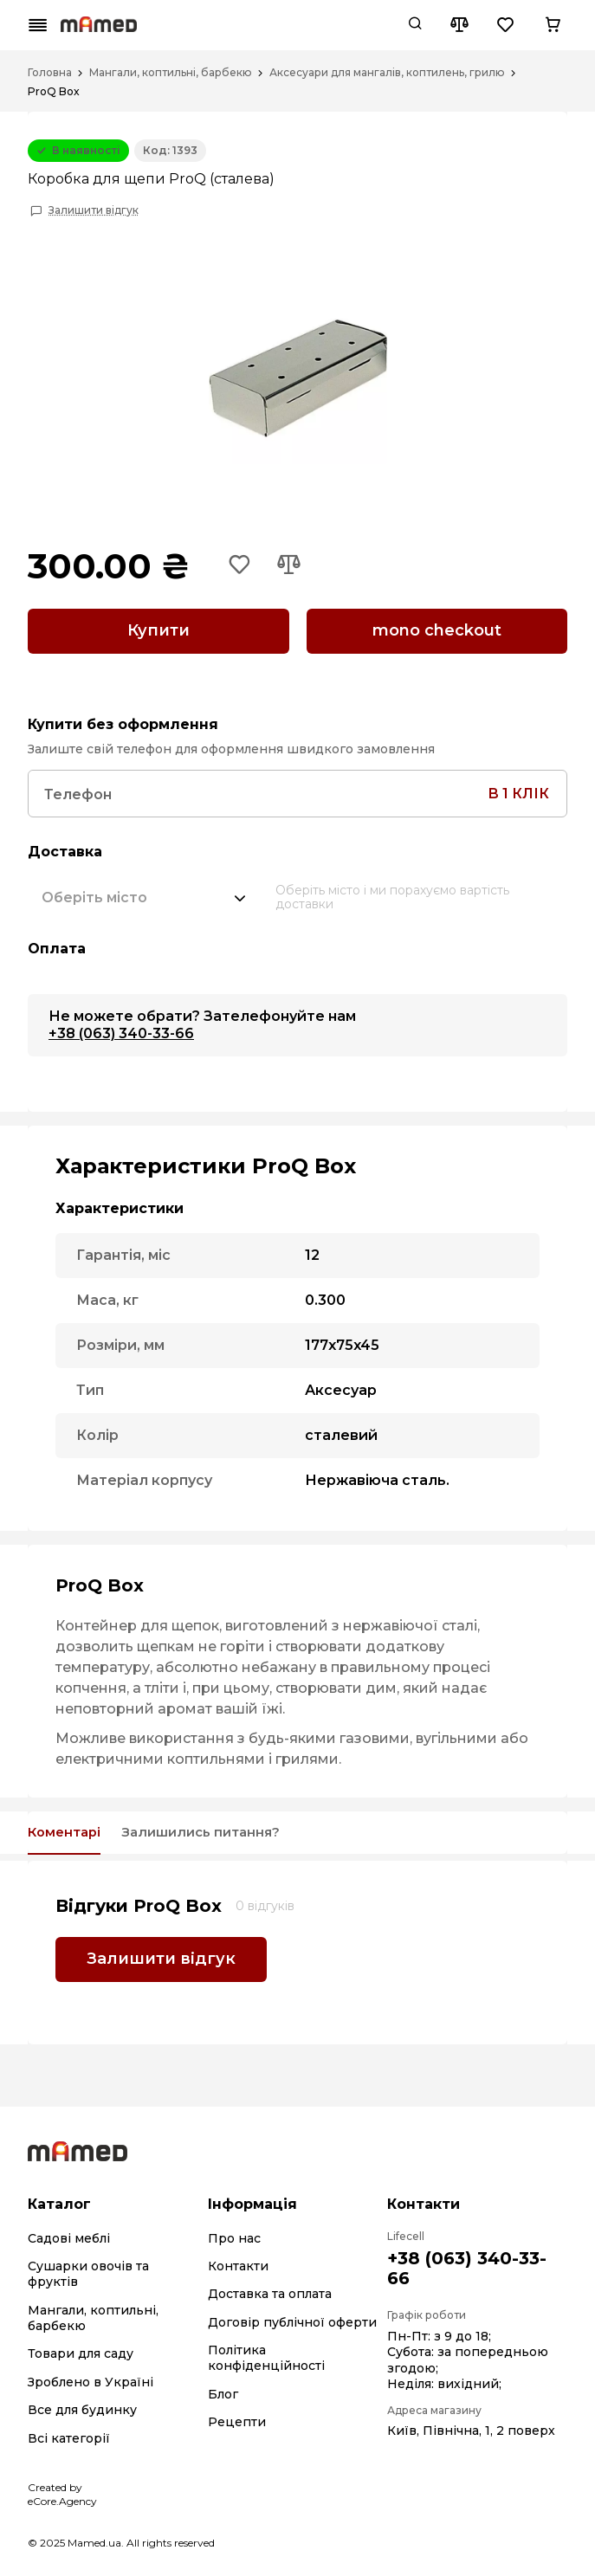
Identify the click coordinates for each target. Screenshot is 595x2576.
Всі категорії (69, 2436)
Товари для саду (80, 2352)
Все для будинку (82, 2407)
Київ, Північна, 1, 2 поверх (471, 2429)
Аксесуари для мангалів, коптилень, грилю (387, 73)
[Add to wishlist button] (241, 566)
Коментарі (72, 1828)
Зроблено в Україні (90, 2379)
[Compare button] (459, 25)
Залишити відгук (94, 210)
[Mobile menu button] (38, 25)
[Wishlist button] (506, 25)
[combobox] (145, 891)
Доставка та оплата (270, 2291)
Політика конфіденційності (266, 2355)
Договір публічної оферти (292, 2319)
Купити (158, 630)
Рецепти (237, 2419)
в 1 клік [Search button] (518, 787)
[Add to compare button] (293, 566)
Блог (223, 2391)
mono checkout (436, 630)
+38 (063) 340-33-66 (121, 1028)
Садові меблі (69, 2236)
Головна (50, 73)
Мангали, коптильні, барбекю (170, 73)
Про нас (234, 2236)
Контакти (238, 2263)
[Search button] (414, 25)
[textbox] (94, 891)
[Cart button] (553, 25)
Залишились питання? (236, 1828)
